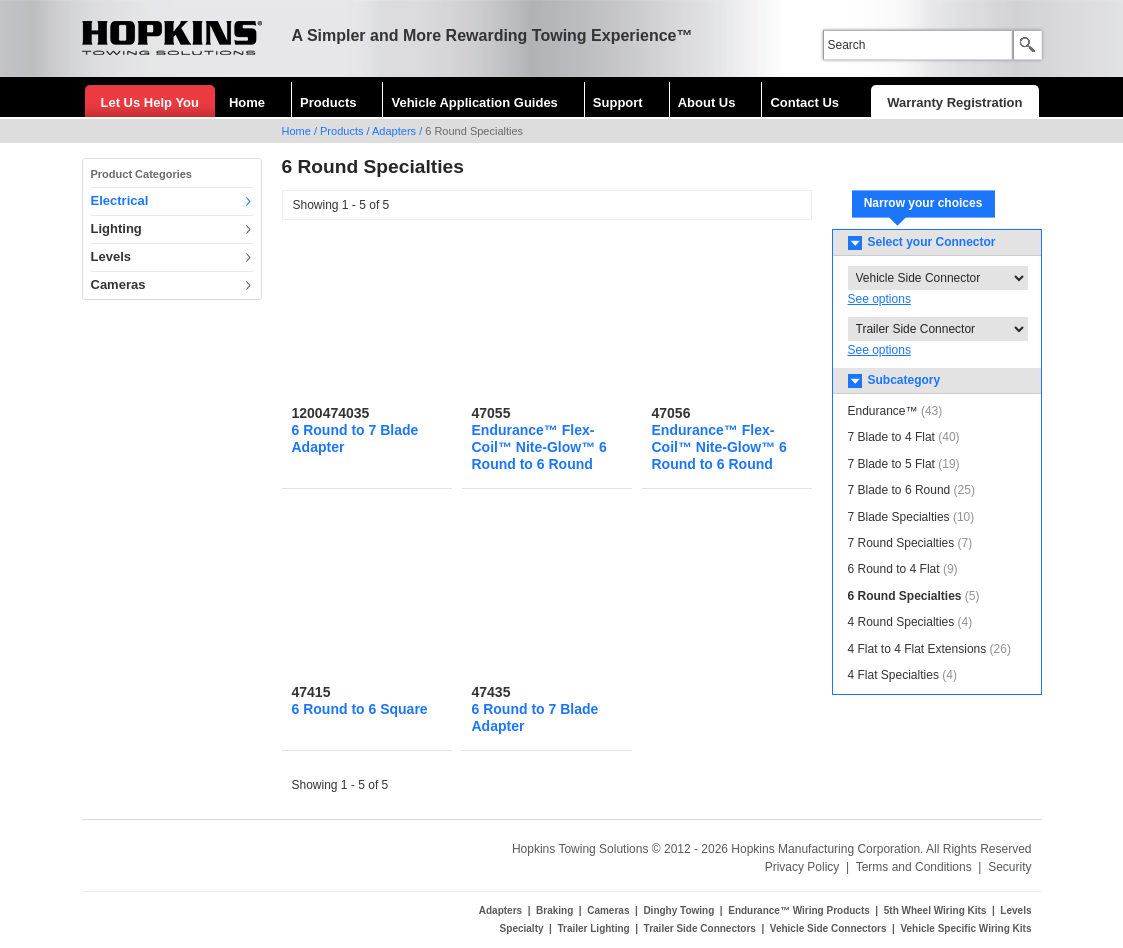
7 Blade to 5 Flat (891, 464)
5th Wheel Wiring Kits (935, 910)
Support (618, 102)
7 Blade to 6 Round (899, 490)
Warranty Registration (954, 102)
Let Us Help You (150, 102)
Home (247, 102)
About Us (707, 102)
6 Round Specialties (905, 596)
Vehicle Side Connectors (828, 928)
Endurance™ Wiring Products (799, 910)
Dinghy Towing (678, 910)
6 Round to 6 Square (360, 709)
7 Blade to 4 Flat (891, 437)
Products (328, 102)
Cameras (118, 284)
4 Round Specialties (901, 622)
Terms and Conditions (914, 867)
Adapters (394, 131)
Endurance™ (883, 411)
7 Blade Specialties (899, 517)
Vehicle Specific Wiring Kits (965, 928)
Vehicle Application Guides (474, 102)
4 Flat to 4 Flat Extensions (917, 649)
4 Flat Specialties (893, 675)
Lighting (116, 228)
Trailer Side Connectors (700, 928)
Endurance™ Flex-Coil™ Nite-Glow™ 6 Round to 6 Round (539, 447)
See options (879, 299)
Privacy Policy (802, 867)
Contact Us (804, 102)
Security (1009, 867)
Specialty (522, 928)
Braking (554, 910)
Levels (111, 256)
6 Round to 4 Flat (894, 569)
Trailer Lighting (593, 928)
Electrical (120, 200)
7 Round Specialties (901, 543)
